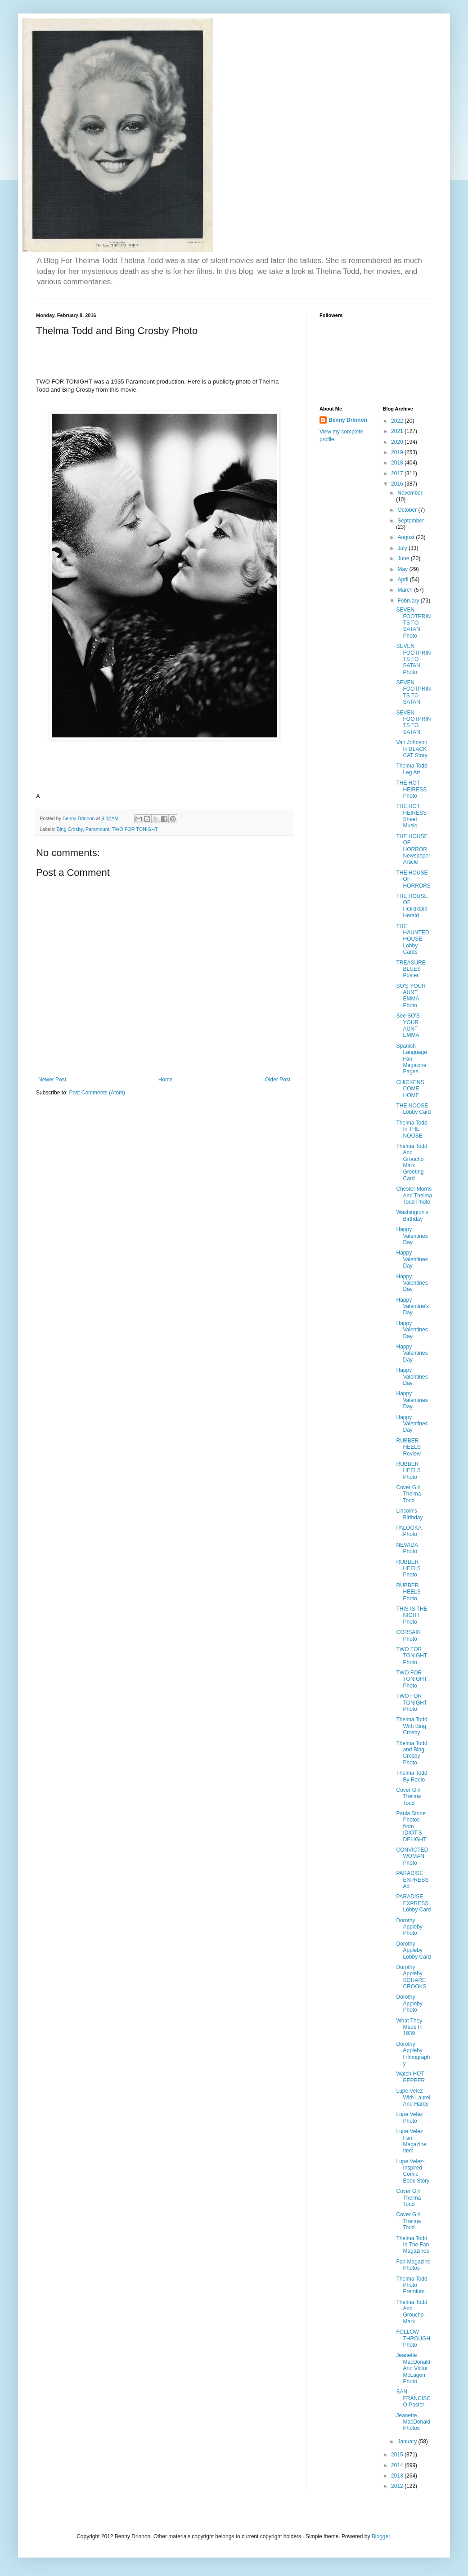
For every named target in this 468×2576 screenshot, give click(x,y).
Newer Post (52, 1079)
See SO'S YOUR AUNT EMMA (407, 1025)
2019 (398, 452)
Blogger (381, 2536)
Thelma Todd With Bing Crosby (411, 1726)
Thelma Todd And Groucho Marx (411, 2312)
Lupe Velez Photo (409, 2117)
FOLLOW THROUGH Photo (413, 2338)
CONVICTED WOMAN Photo (412, 1856)
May (403, 569)
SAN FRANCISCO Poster (413, 2398)
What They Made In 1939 (409, 2027)
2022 (398, 421)
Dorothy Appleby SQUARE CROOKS (411, 1977)
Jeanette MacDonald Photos (413, 2422)
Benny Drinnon (347, 420)
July (403, 548)
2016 (398, 484)
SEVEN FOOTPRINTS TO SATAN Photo (413, 623)
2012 (398, 2486)
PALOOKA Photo (408, 1531)
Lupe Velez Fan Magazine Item (411, 2141)
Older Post (277, 1079)
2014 (398, 2465)
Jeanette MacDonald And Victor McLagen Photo (413, 2368)
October (407, 510)
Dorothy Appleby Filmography (413, 2054)
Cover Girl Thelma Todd (408, 1494)
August (406, 537)
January (407, 2441)
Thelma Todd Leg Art (411, 769)
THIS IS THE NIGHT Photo (411, 1615)
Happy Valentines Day (412, 1236)
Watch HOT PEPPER (410, 2077)
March (405, 590)
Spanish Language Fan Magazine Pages (411, 1059)
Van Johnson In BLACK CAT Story (411, 749)
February (408, 601)
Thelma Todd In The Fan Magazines (412, 2245)
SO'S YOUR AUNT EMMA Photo (410, 996)
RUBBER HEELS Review (408, 1447)
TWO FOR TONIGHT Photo (411, 1655)
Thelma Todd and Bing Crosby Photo (411, 1753)
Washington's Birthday (412, 1215)
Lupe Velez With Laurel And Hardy (413, 2097)
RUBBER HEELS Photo (408, 1470)
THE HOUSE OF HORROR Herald (412, 906)
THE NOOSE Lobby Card (413, 1109)
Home (165, 1079)
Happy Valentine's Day (412, 1306)
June (403, 558)
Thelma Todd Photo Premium (411, 2285)
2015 (398, 2454)
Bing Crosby (70, 829)
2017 (398, 473)
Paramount (97, 829)
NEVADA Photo (407, 1548)
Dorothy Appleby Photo (409, 1927)
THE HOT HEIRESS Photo (411, 789)
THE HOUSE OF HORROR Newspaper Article (413, 849)
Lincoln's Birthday (409, 1514)
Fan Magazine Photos (413, 2265)
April (403, 579)
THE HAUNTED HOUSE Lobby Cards (412, 939)
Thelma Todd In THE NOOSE (411, 1129)
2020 (398, 442)
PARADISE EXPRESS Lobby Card (413, 1903)
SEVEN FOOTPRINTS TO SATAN (413, 692)
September (410, 521)
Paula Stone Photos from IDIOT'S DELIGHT (411, 1826)
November (409, 493)
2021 (398, 431)
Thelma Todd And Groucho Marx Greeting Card (411, 1162)
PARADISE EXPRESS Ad (412, 1879)
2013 (398, 2476)
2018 (398, 463)
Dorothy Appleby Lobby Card (413, 1950)
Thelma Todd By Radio (411, 1776)
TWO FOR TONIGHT (135, 829)
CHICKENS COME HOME (410, 1088)
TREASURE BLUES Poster (410, 969)
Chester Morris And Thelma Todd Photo (414, 1195)
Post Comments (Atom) (97, 1092)
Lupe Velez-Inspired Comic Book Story (412, 2171)
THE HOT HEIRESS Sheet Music (411, 816)
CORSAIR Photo (408, 1635)
